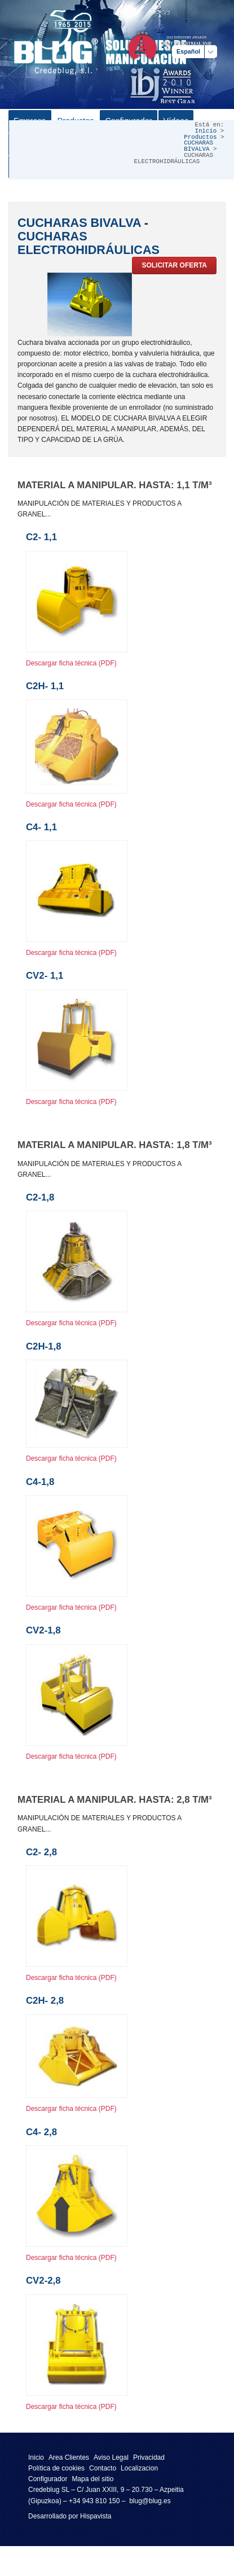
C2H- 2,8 (45, 2000)
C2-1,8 (40, 1197)
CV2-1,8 (43, 1630)
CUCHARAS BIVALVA (198, 145)
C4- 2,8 (41, 2132)
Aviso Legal (111, 2457)
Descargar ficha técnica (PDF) (71, 663)
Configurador (47, 2479)
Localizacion (139, 2468)
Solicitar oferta (174, 265)
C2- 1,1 (41, 537)
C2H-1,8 (43, 1346)
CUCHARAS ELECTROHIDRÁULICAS (88, 243)
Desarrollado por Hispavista (69, 2516)
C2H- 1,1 (45, 686)
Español (188, 51)
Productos (200, 137)
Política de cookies (56, 2468)
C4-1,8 (40, 1482)
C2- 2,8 (41, 1852)
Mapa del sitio (92, 2479)
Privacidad (149, 2457)
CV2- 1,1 (44, 975)
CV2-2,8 (43, 2280)
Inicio (206, 131)
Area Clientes (68, 2457)
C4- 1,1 (41, 827)
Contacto (102, 2468)
